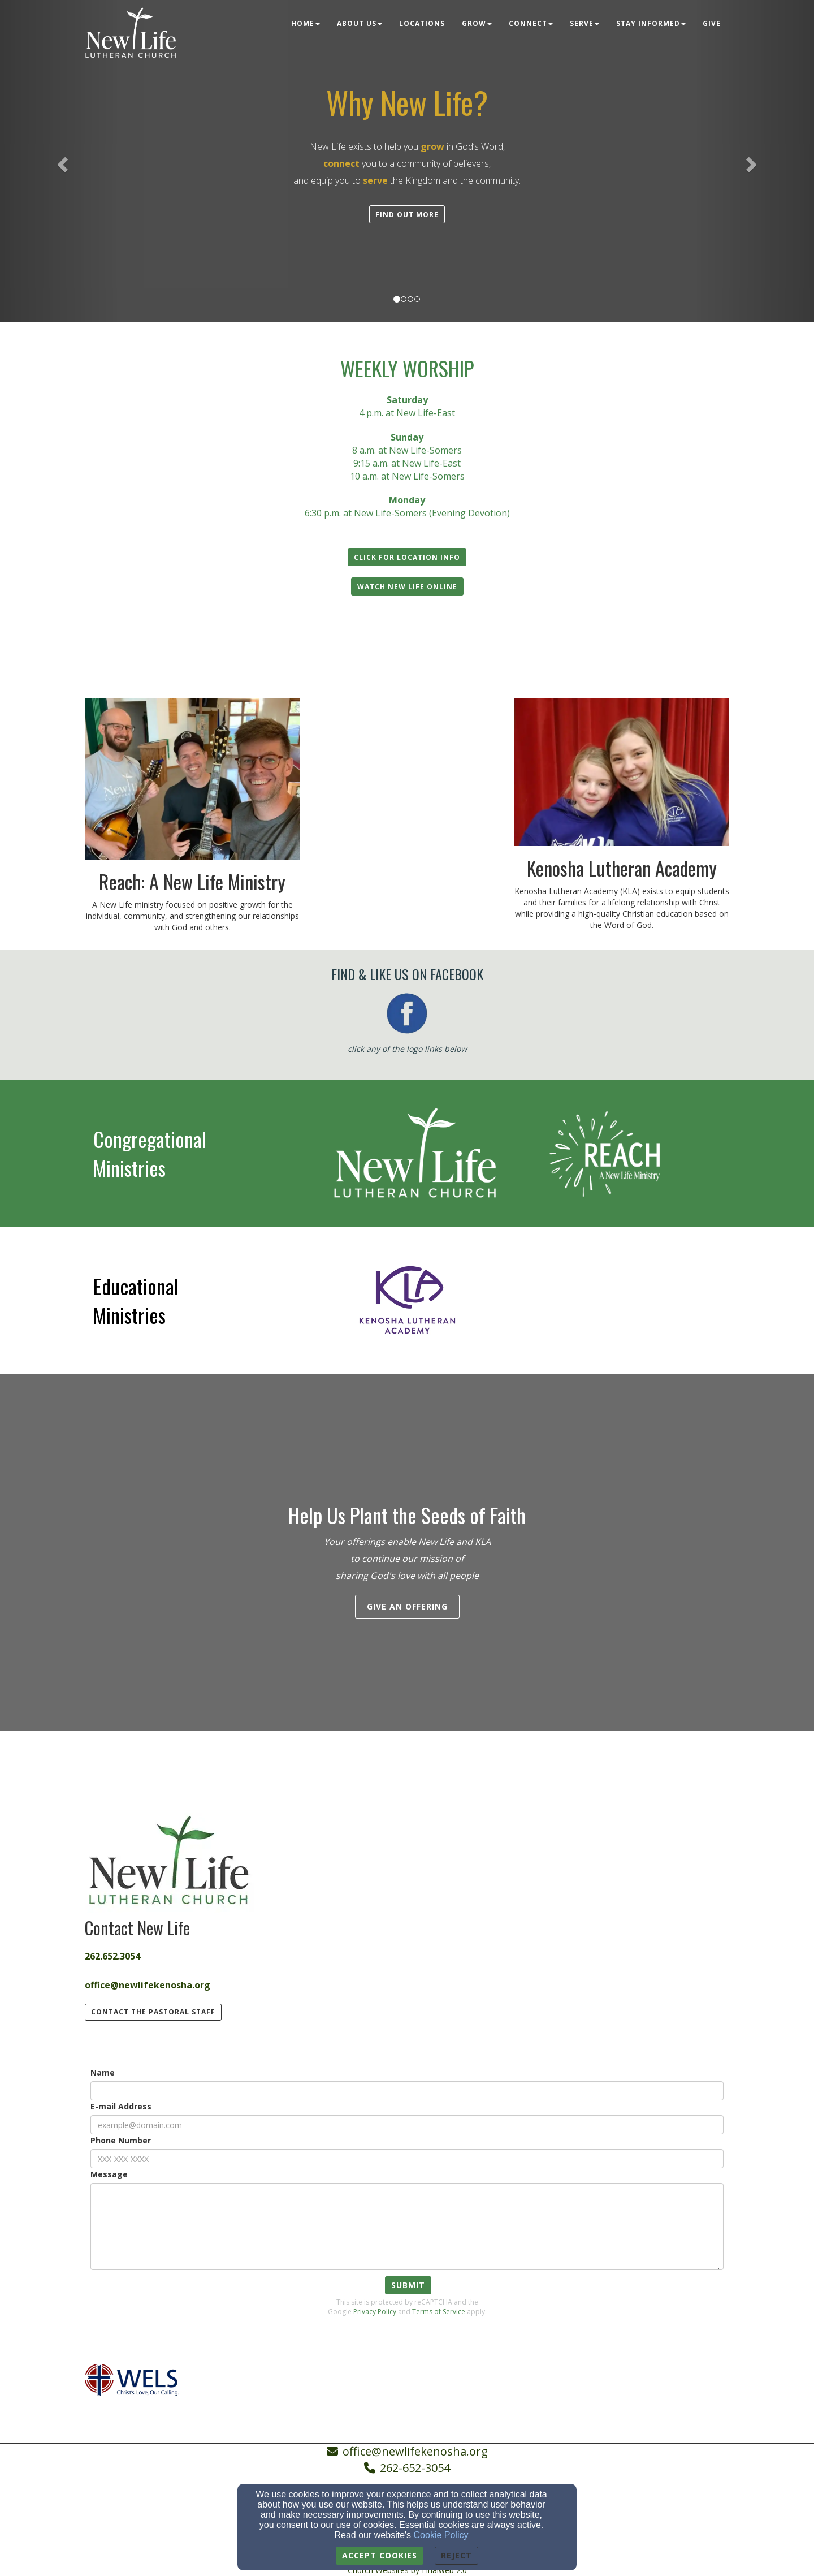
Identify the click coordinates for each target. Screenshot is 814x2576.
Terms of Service (438, 2311)
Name (102, 2072)
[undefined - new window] (407, 1152)
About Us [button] (359, 23)
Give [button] (712, 23)
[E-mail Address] (407, 2124)
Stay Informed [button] (651, 23)
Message (109, 2174)
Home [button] (305, 23)
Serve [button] (584, 23)
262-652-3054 (415, 2467)
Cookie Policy (441, 2535)
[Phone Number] (407, 2158)
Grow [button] (477, 23)
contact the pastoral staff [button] (153, 2012)
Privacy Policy (374, 2311)
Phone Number (120, 2140)
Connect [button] (531, 23)
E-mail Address (120, 2106)
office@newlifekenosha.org (415, 2451)
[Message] (407, 2226)
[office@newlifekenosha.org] (147, 1981)
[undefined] (192, 1152)
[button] (407, 214)
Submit (408, 2285)
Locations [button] (422, 23)
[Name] (407, 2090)
